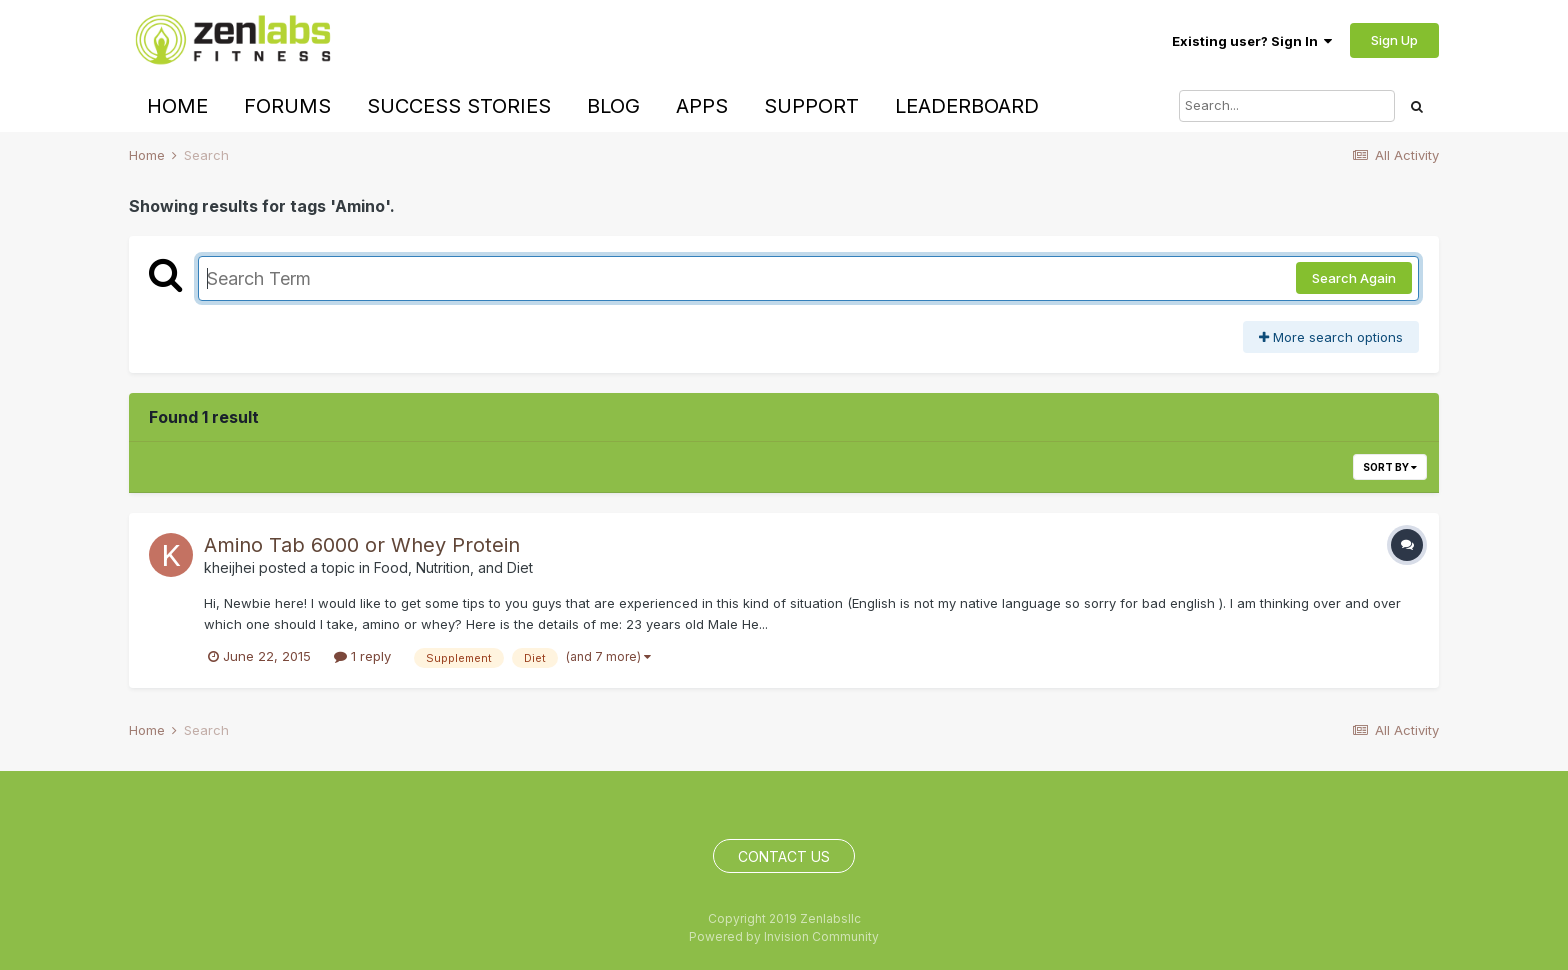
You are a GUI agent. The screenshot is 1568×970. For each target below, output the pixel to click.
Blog (613, 106)
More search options (1331, 337)
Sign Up (1394, 40)
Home (177, 106)
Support (811, 106)
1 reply (362, 656)
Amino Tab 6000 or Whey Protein (362, 545)
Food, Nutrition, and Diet (453, 567)
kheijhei (229, 567)
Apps (702, 106)
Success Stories (459, 106)
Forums (287, 106)
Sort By (1390, 467)
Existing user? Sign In (1252, 41)
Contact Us (784, 856)
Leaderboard (967, 106)
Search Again (1354, 278)
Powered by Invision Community (784, 936)
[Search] (1287, 106)
